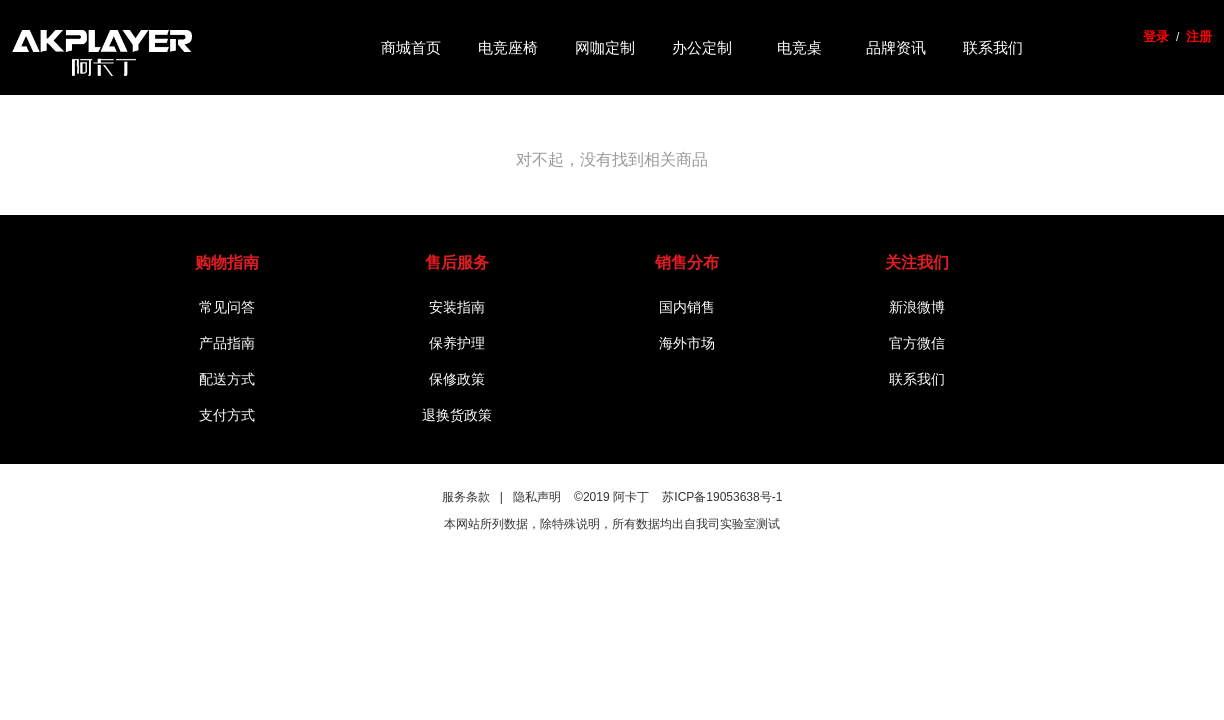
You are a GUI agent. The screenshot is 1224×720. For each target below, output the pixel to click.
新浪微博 (917, 307)
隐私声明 (537, 497)
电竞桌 (799, 47)
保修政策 (457, 379)
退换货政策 (457, 415)
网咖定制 (605, 47)
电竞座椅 (508, 47)
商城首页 (411, 47)
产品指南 (227, 343)
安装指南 (457, 307)
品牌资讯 (896, 47)
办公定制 (702, 47)
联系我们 (993, 47)
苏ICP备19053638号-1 (722, 497)
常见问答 (227, 307)
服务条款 (466, 497)
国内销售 (687, 307)
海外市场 (687, 343)
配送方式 (227, 379)
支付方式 (227, 415)
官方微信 (917, 343)
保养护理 (457, 343)
